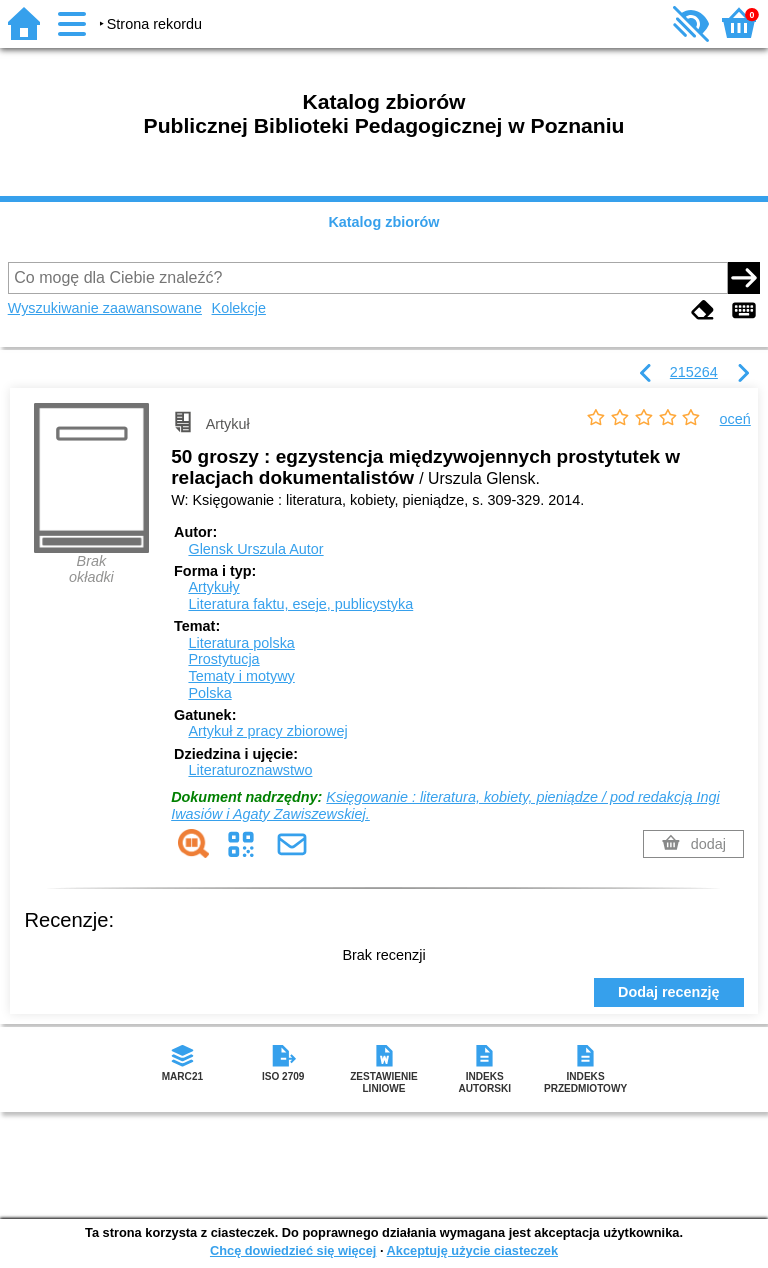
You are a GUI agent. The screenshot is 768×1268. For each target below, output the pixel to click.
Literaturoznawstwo (250, 770)
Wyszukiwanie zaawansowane (105, 308)
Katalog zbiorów (383, 222)
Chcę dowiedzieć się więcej (293, 1250)
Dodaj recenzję (669, 992)
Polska (209, 693)
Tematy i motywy (241, 676)
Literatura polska (241, 643)
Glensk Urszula (255, 549)
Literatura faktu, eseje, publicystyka (300, 604)
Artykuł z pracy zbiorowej (267, 731)
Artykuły (213, 587)
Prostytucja (223, 659)
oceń (735, 419)
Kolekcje (239, 308)
